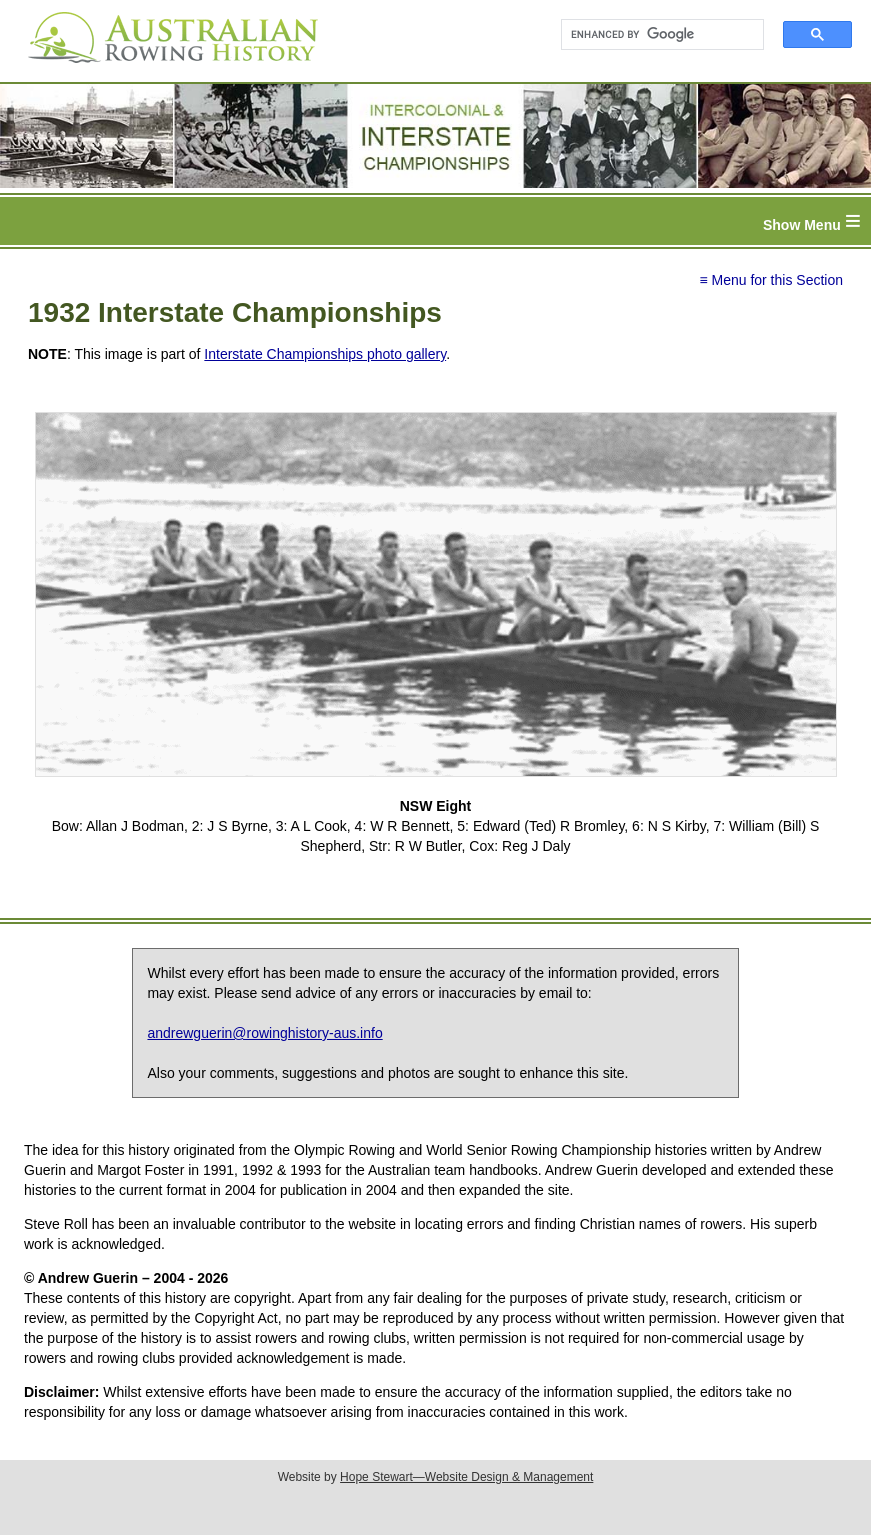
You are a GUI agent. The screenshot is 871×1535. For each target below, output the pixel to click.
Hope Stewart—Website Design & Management (466, 1477)
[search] (653, 35)
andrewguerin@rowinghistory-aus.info (264, 1033)
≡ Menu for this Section (771, 280)
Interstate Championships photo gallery (325, 354)
